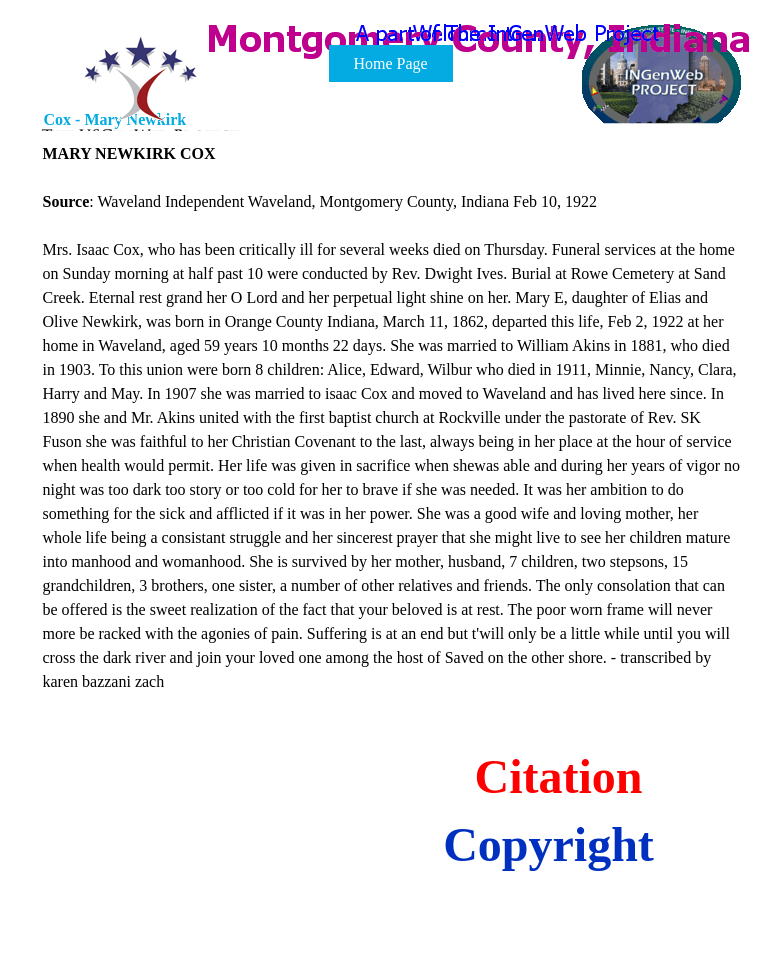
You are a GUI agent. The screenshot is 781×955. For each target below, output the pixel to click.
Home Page (390, 63)
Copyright (548, 844)
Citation (559, 776)
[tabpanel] (392, 418)
